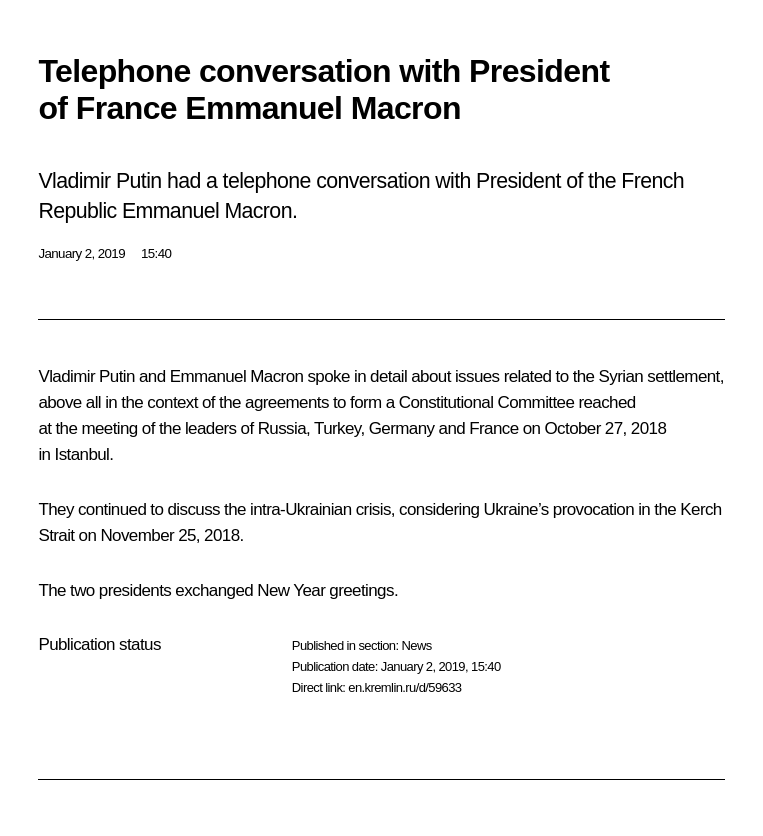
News (416, 645)
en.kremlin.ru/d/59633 (404, 687)
